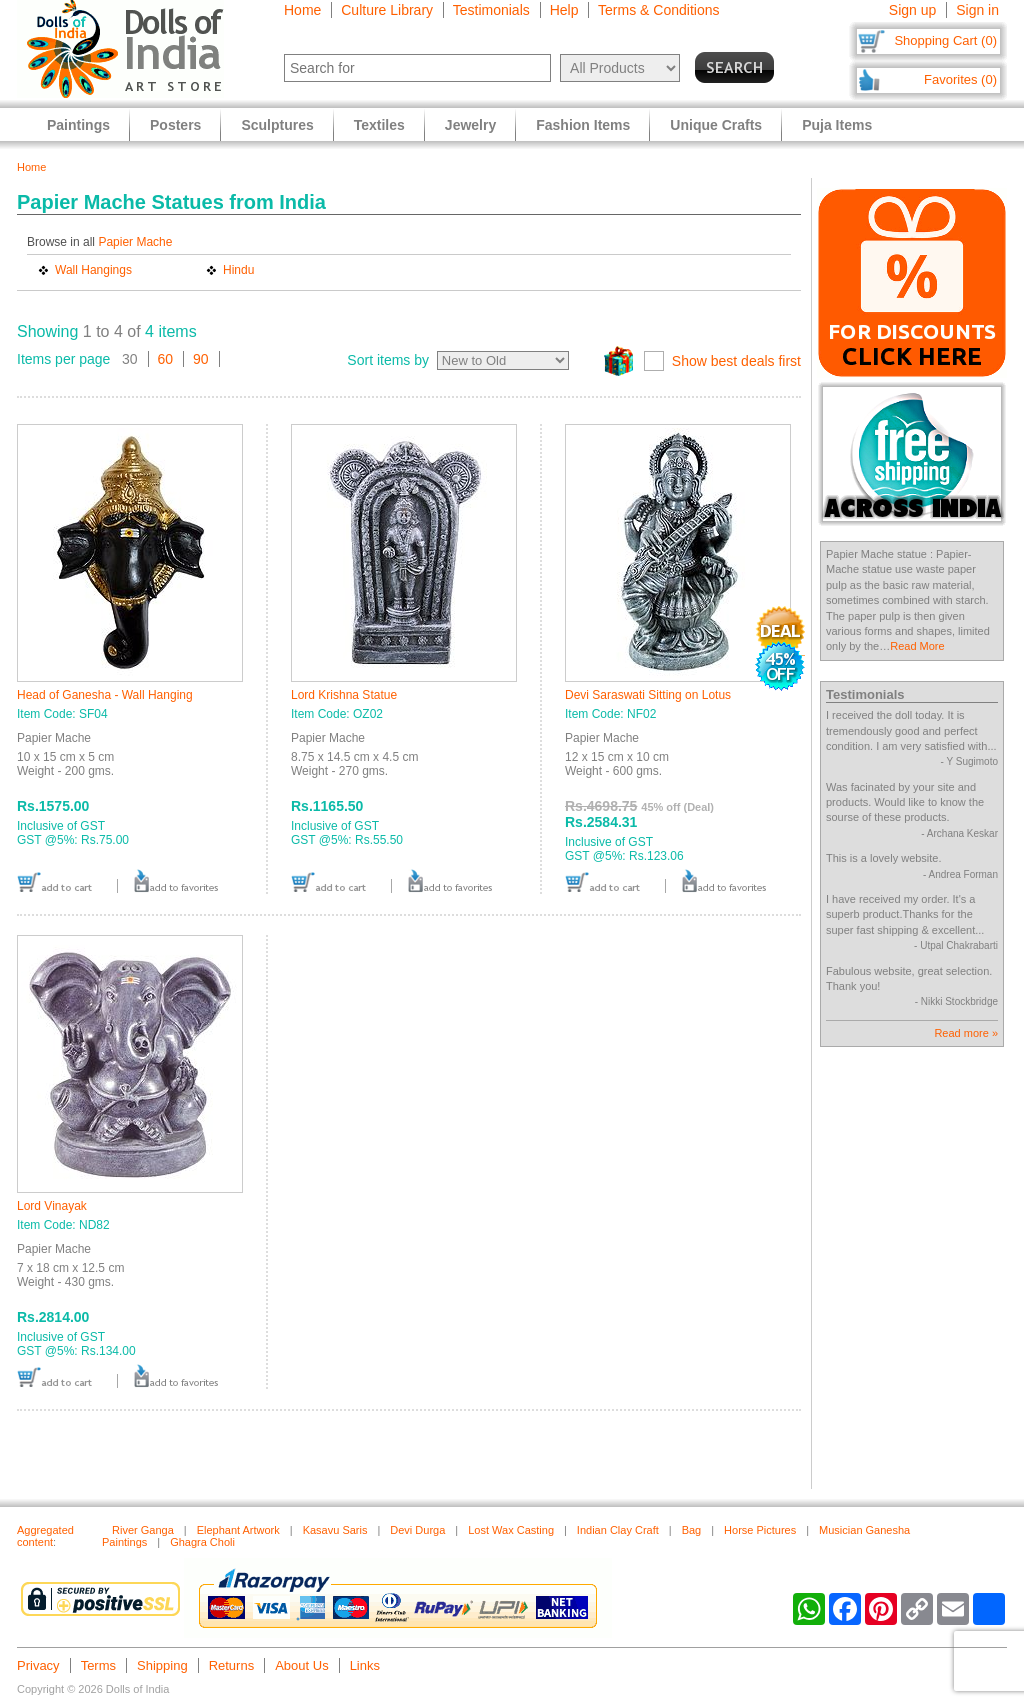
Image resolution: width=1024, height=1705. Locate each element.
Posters (175, 125)
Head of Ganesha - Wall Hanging (105, 695)
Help (564, 10)
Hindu (238, 270)
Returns (232, 1665)
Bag (692, 1530)
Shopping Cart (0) (945, 40)
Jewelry (470, 125)
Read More (917, 646)
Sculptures (277, 125)
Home (302, 10)
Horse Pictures (760, 1530)
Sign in (977, 10)
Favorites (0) (960, 79)
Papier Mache (135, 242)
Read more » (966, 1033)
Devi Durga (417, 1530)
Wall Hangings (93, 270)
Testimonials (491, 10)
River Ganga (143, 1530)
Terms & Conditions (658, 10)
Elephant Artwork (238, 1530)
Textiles (379, 125)
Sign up (912, 10)
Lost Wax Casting (511, 1530)
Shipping (162, 1665)
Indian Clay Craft (618, 1530)
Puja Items (837, 125)
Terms (98, 1665)
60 (166, 359)
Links (365, 1665)
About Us (301, 1665)
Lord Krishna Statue (344, 695)
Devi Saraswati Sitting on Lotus (648, 695)
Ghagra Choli (202, 1542)
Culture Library (387, 10)
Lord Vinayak (52, 1206)
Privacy (38, 1665)
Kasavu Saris (335, 1530)
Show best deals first (736, 361)
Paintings (78, 125)
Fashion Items (583, 125)
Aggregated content (45, 1536)
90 (201, 359)
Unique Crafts (716, 125)
